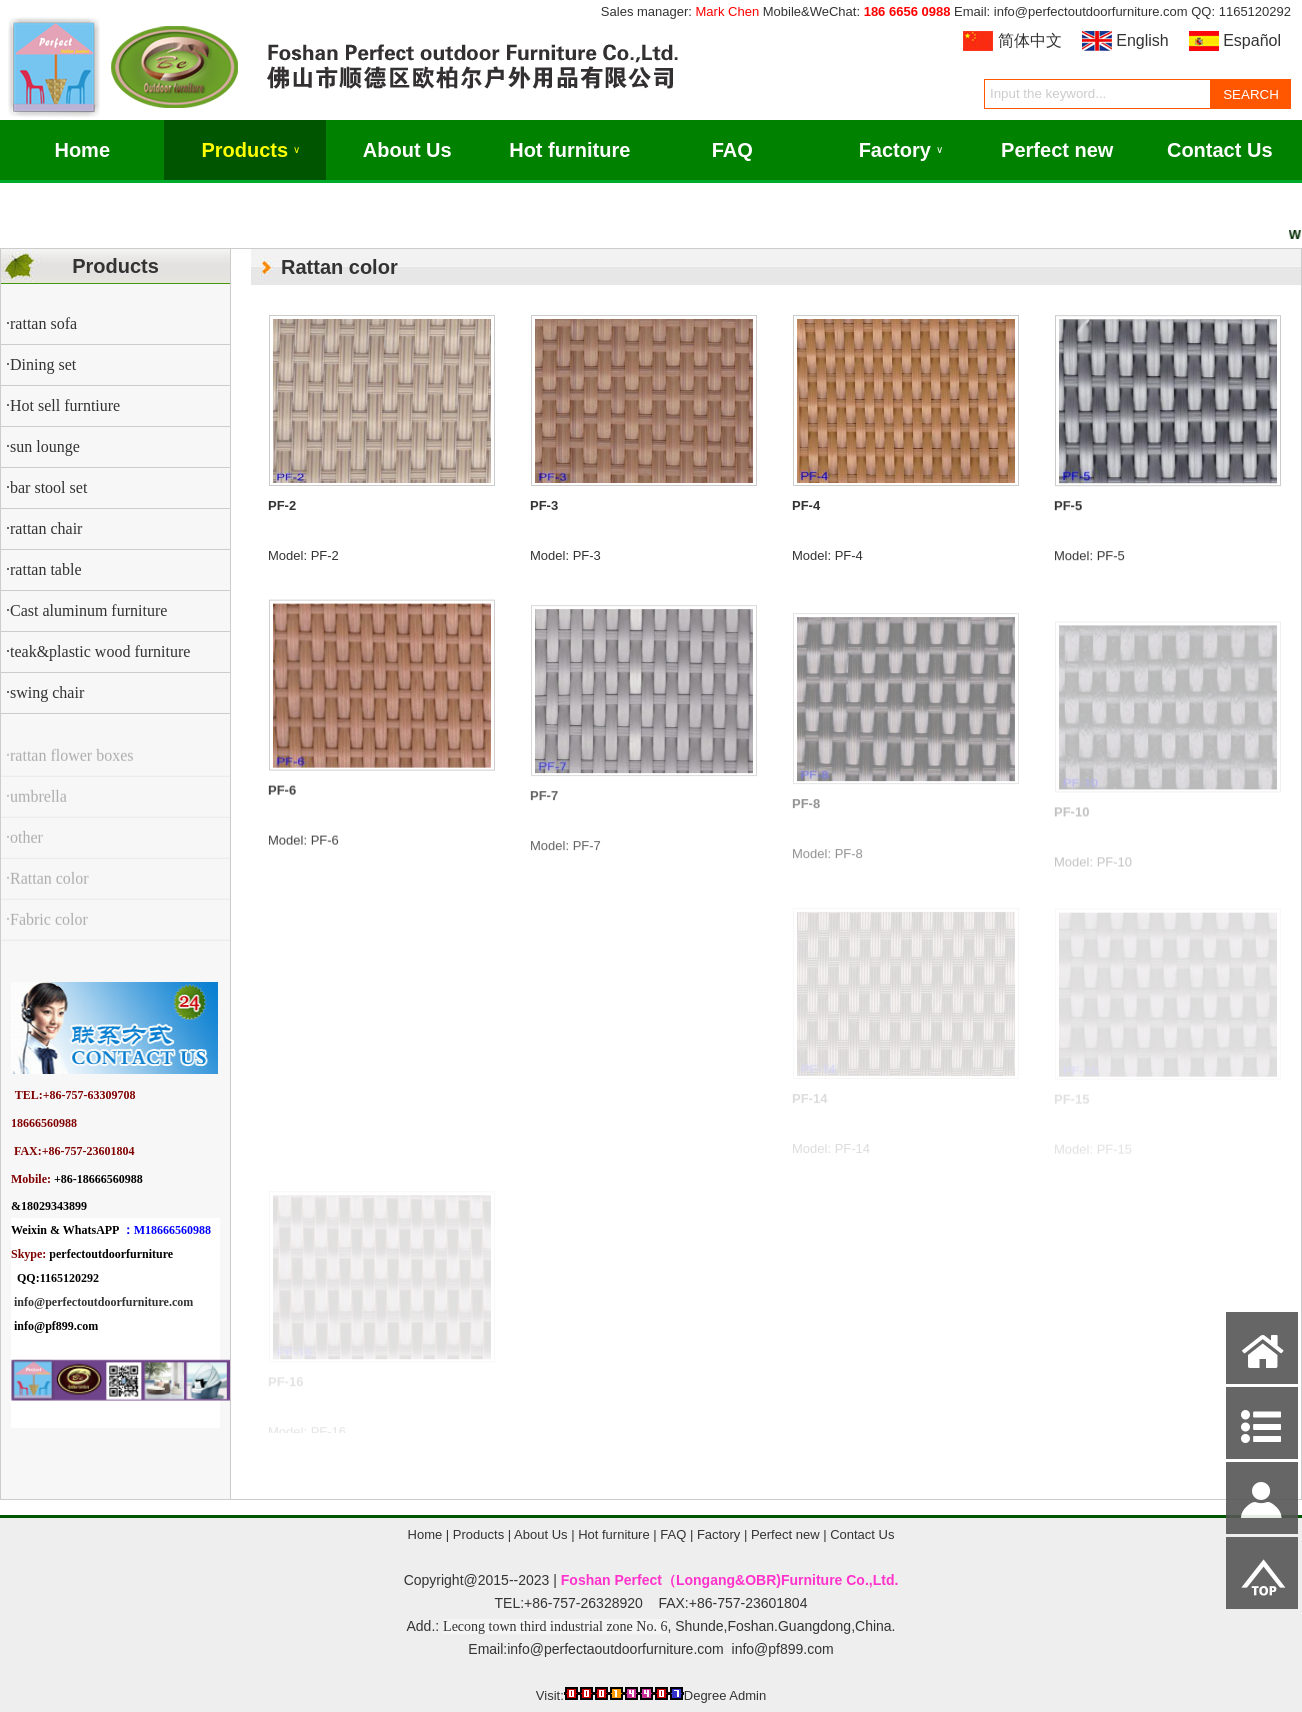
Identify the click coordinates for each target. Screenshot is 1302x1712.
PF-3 (544, 505)
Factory (901, 150)
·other (24, 849)
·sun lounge (43, 446)
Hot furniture (569, 150)
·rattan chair (44, 528)
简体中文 (1030, 40)
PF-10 (1071, 821)
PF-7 (544, 811)
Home (82, 150)
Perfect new (1057, 150)
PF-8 (806, 818)
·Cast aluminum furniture (86, 610)
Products (250, 150)
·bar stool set (46, 487)
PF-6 (282, 803)
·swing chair (45, 692)
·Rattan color (47, 890)
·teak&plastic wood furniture (98, 651)
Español (1252, 40)
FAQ (732, 150)
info (24, 1302)
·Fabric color (47, 931)
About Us (407, 150)
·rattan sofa (41, 323)
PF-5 (1068, 513)
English (1142, 40)
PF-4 (806, 508)
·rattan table (44, 569)
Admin (747, 1695)
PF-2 (282, 505)
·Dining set (41, 364)
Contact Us (1220, 150)
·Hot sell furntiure (63, 405)
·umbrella (36, 808)
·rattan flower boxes (70, 767)
